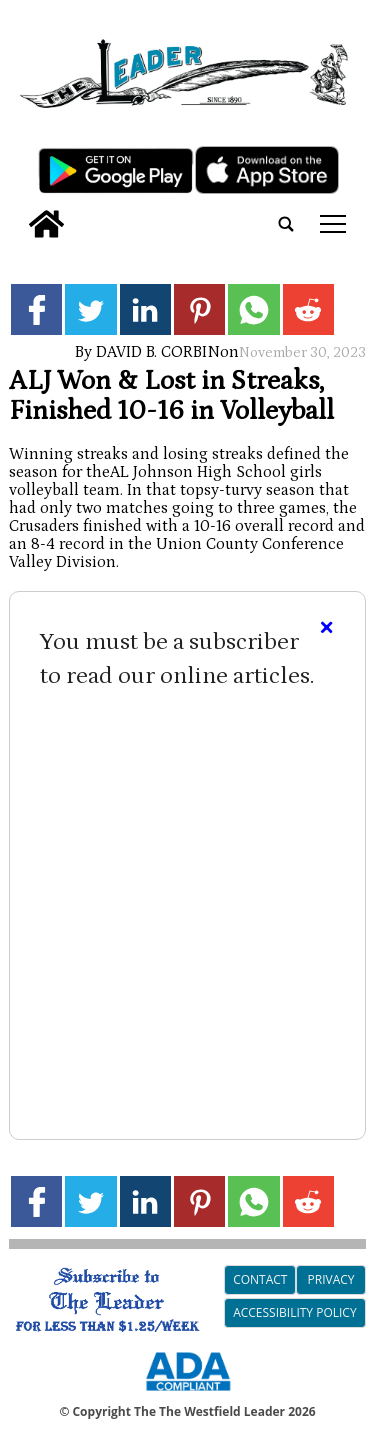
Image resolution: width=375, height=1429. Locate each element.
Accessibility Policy (294, 1312)
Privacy (331, 1279)
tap (333, 224)
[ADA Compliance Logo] (188, 1394)
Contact (260, 1279)
